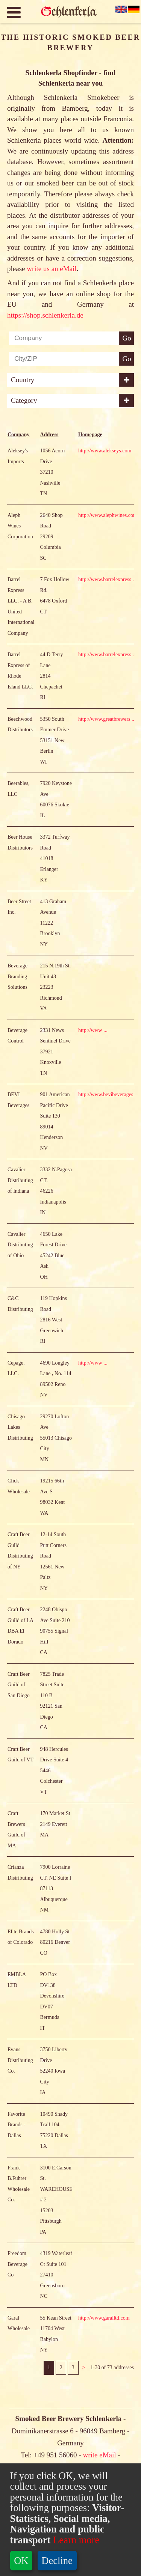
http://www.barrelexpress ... (107, 643)
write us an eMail (51, 269)
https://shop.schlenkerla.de (45, 315)
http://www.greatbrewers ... (107, 782)
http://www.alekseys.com (104, 514)
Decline (57, 2560)
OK (21, 2560)
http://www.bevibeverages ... (108, 1158)
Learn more (74, 2540)
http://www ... (93, 1094)
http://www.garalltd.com (104, 2381)
